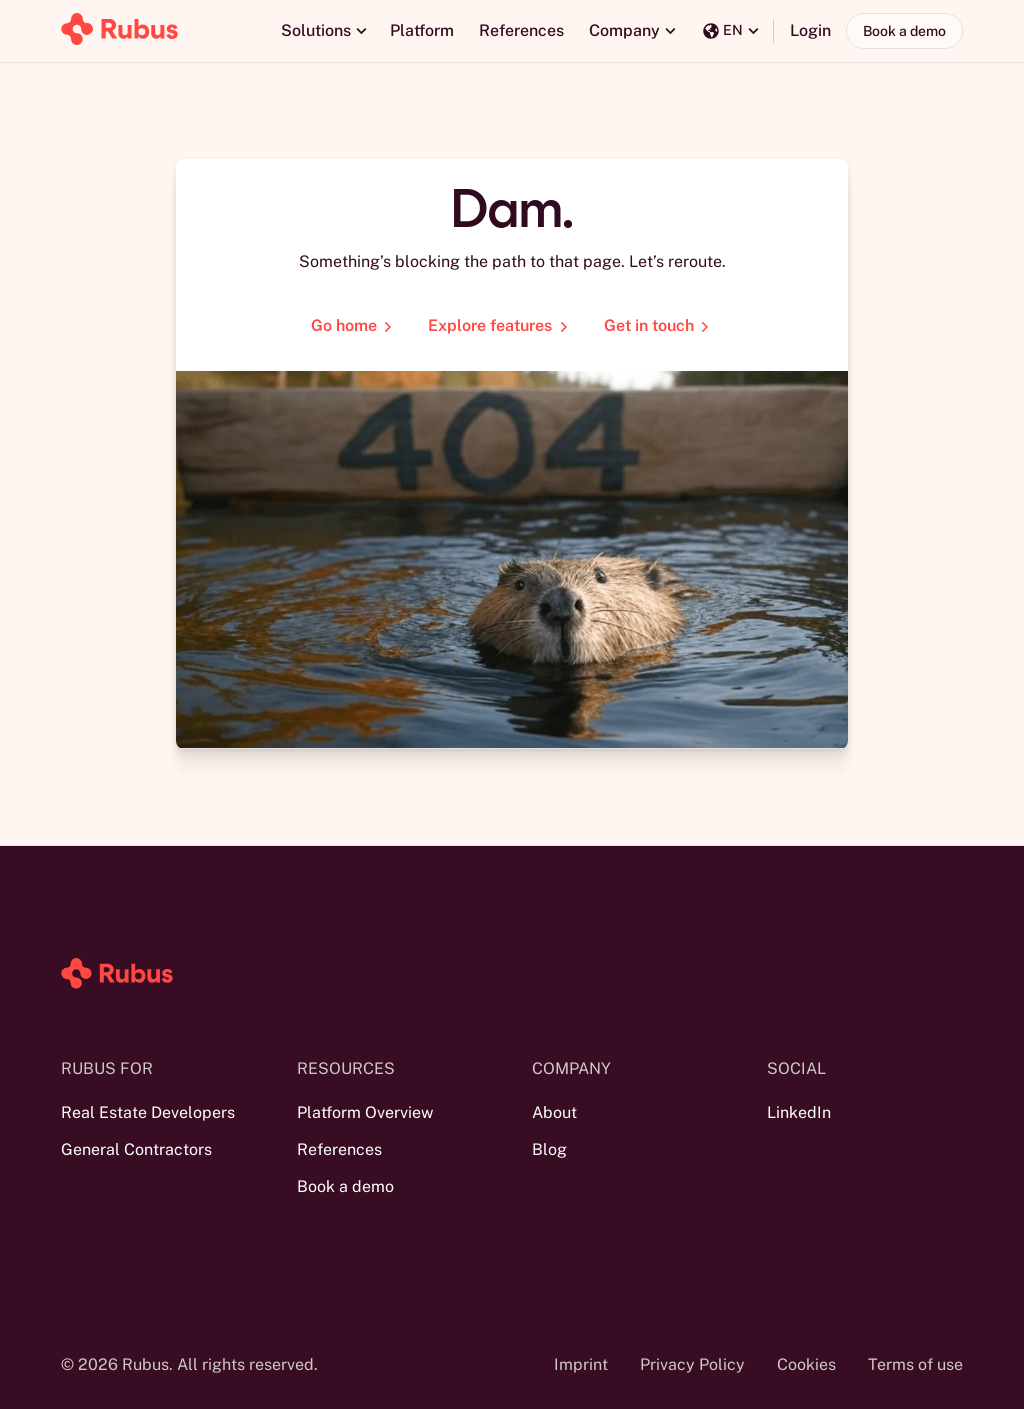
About (554, 1112)
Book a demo (904, 31)
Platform (422, 30)
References (521, 30)
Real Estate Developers (148, 1112)
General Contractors (136, 1149)
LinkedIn (799, 1112)
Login (810, 30)
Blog (549, 1149)
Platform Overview (365, 1112)
